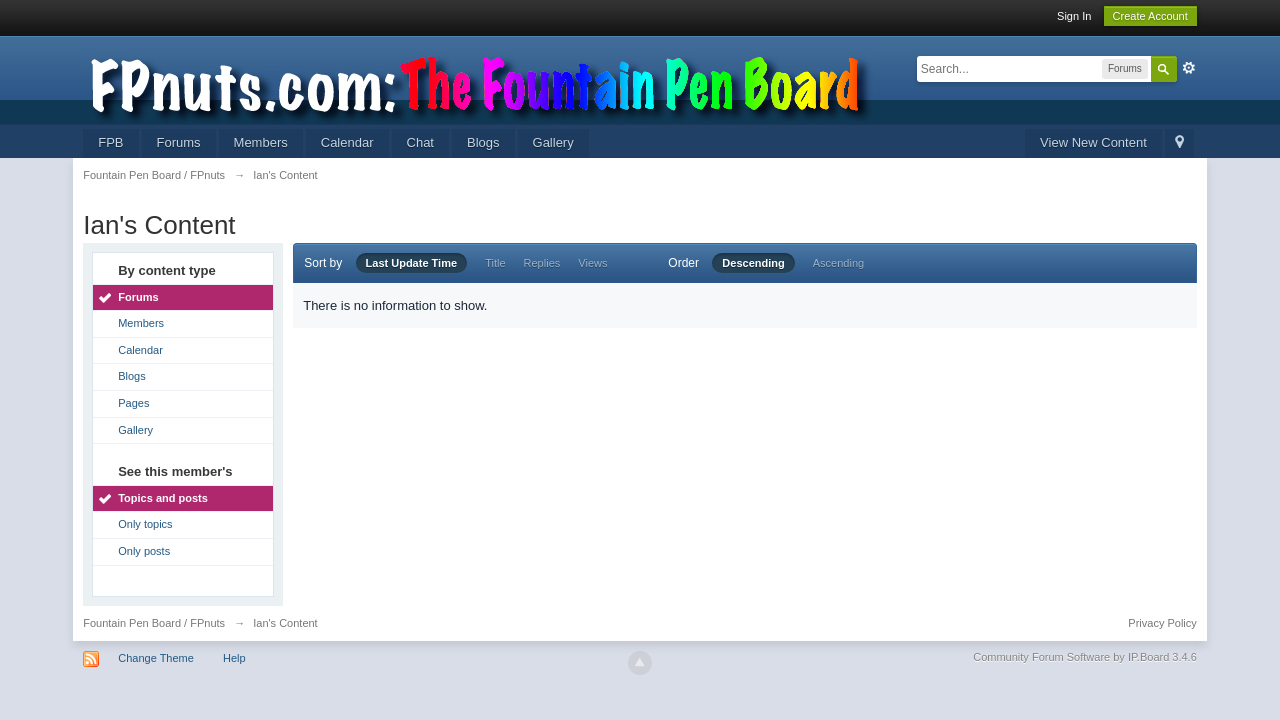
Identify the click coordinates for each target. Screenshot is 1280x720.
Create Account (1150, 16)
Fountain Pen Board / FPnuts (154, 623)
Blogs (483, 142)
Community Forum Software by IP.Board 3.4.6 (1085, 657)
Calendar (347, 142)
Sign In (1074, 16)
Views (592, 263)
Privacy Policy (1162, 623)
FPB (110, 142)
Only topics (145, 524)
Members (261, 142)
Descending (753, 263)
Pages (133, 403)
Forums (179, 142)
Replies (542, 263)
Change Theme (156, 658)
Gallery (553, 142)
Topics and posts (163, 498)
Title (495, 263)
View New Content (1093, 142)
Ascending (838, 263)
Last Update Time (412, 263)
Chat (420, 142)
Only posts (144, 551)
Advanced (1189, 68)
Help (234, 658)
